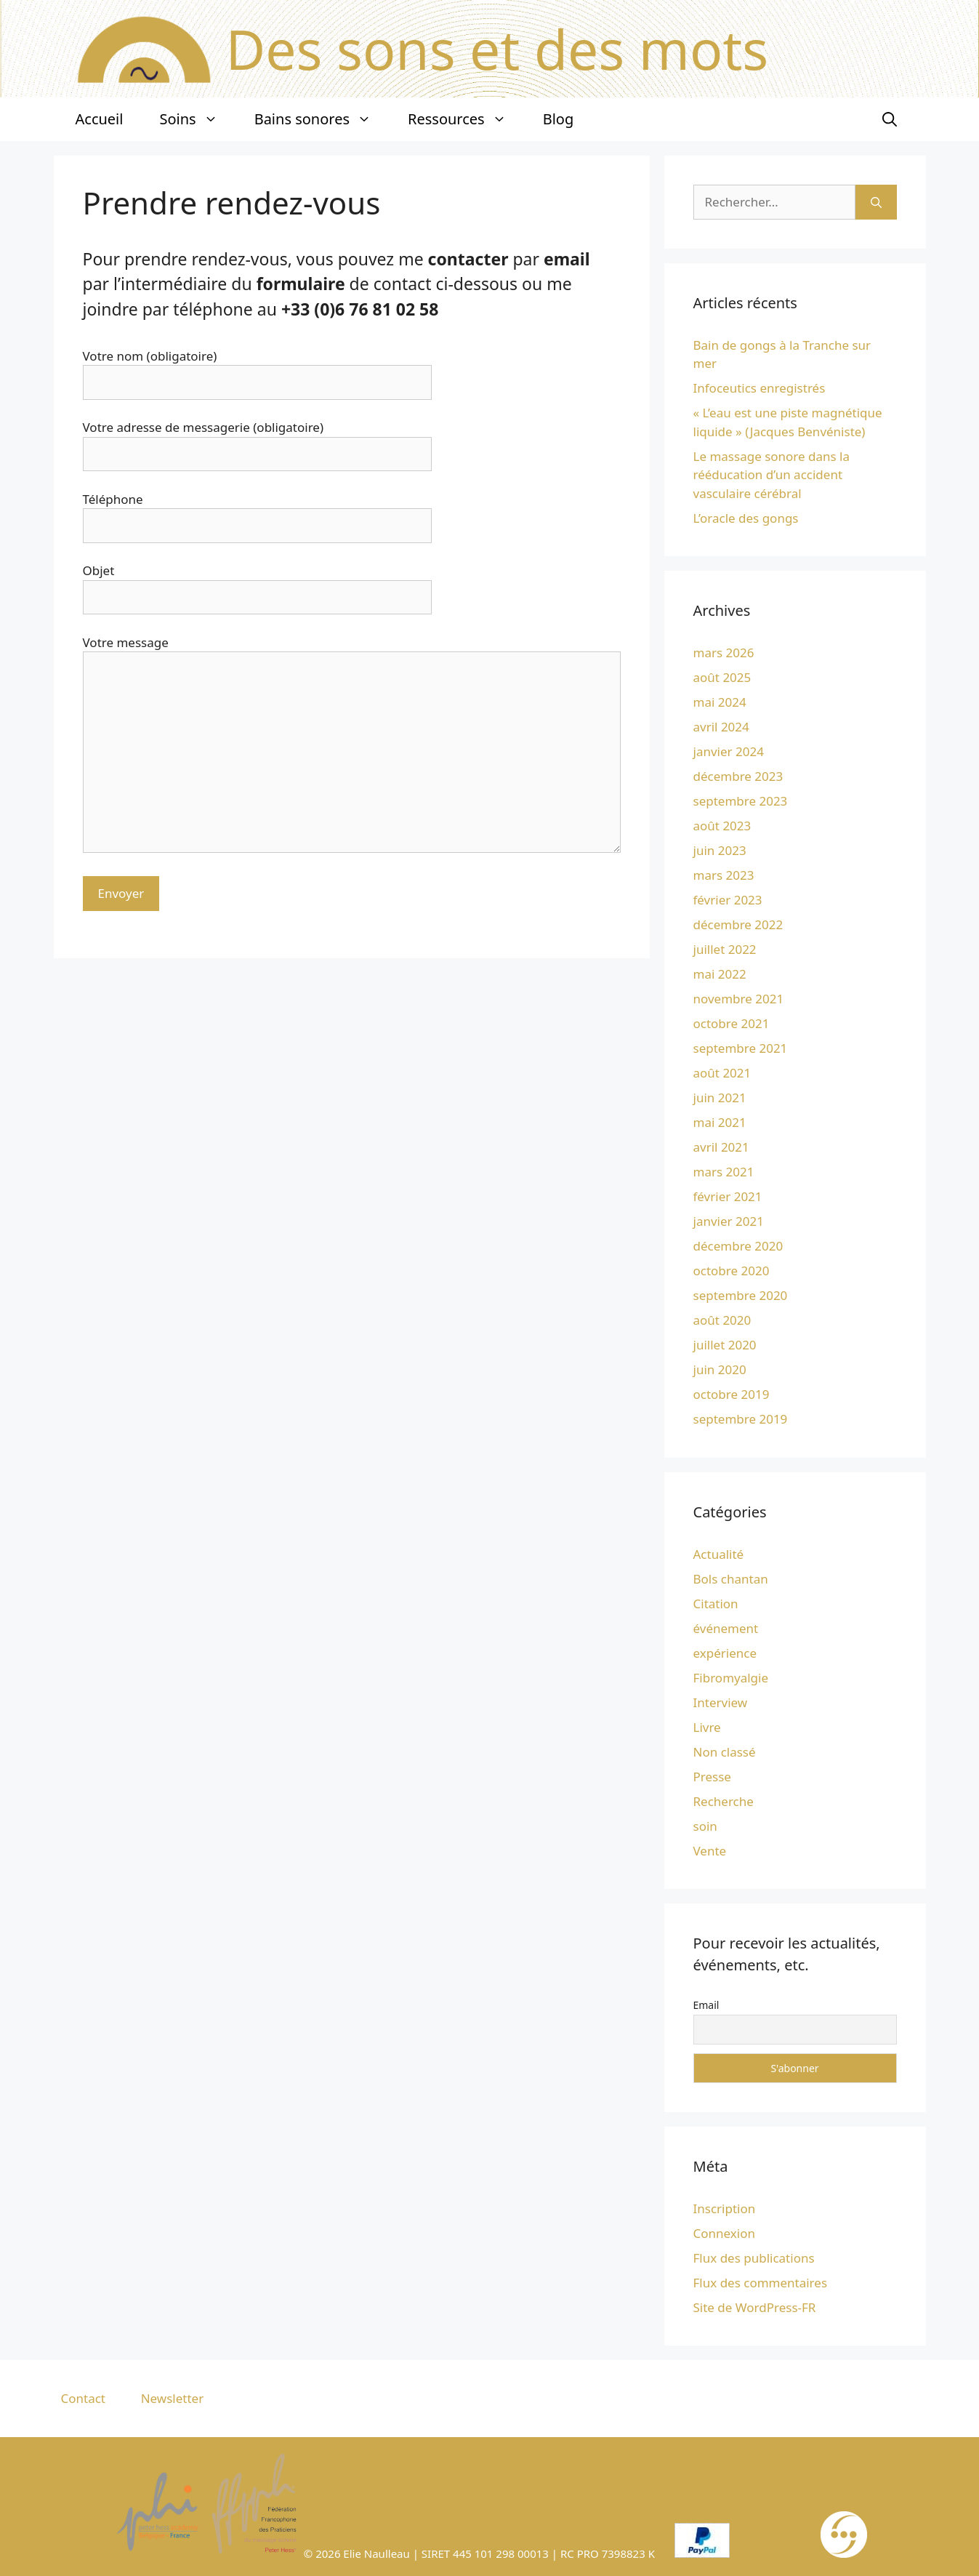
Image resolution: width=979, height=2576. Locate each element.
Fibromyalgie (731, 1677)
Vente (710, 1850)
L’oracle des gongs (746, 518)
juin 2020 (719, 1369)
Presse (712, 1776)
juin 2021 (719, 1097)
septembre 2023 (740, 801)
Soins (197, 119)
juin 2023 (719, 850)
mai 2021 (719, 1122)
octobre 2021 (731, 1023)
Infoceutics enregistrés (759, 388)
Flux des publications (754, 2258)
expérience (725, 1653)
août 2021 (722, 1072)
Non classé (724, 1752)
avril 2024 (721, 726)
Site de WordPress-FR (754, 2307)
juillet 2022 (725, 949)
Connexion (724, 2233)
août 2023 (722, 825)
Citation (715, 1603)
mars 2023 (723, 875)
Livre (707, 1727)
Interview (720, 1702)
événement (726, 1628)
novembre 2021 (738, 998)
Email (706, 2005)
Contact (83, 2398)
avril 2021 (721, 1147)
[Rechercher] (876, 202)
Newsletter (172, 2398)
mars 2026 (723, 652)
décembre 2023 (738, 776)
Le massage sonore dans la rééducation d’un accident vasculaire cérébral (771, 475)
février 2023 (727, 899)
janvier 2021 (728, 1221)
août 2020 (722, 1320)
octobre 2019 (731, 1394)
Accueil (100, 119)
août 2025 (722, 677)
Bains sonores (322, 119)
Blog (558, 119)
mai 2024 (719, 702)
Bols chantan (730, 1578)
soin (705, 1826)
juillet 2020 (725, 1344)
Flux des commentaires (760, 2282)
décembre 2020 (738, 1245)
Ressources (466, 119)
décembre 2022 (738, 924)
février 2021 (727, 1196)
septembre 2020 (740, 1295)
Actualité (718, 1554)
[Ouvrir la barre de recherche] (889, 119)
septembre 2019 (740, 1419)
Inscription (724, 2208)
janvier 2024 (728, 751)
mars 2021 (723, 1171)
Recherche (723, 1801)
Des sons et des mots (497, 49)
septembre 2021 (740, 1048)
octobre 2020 (731, 1270)
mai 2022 (719, 974)
